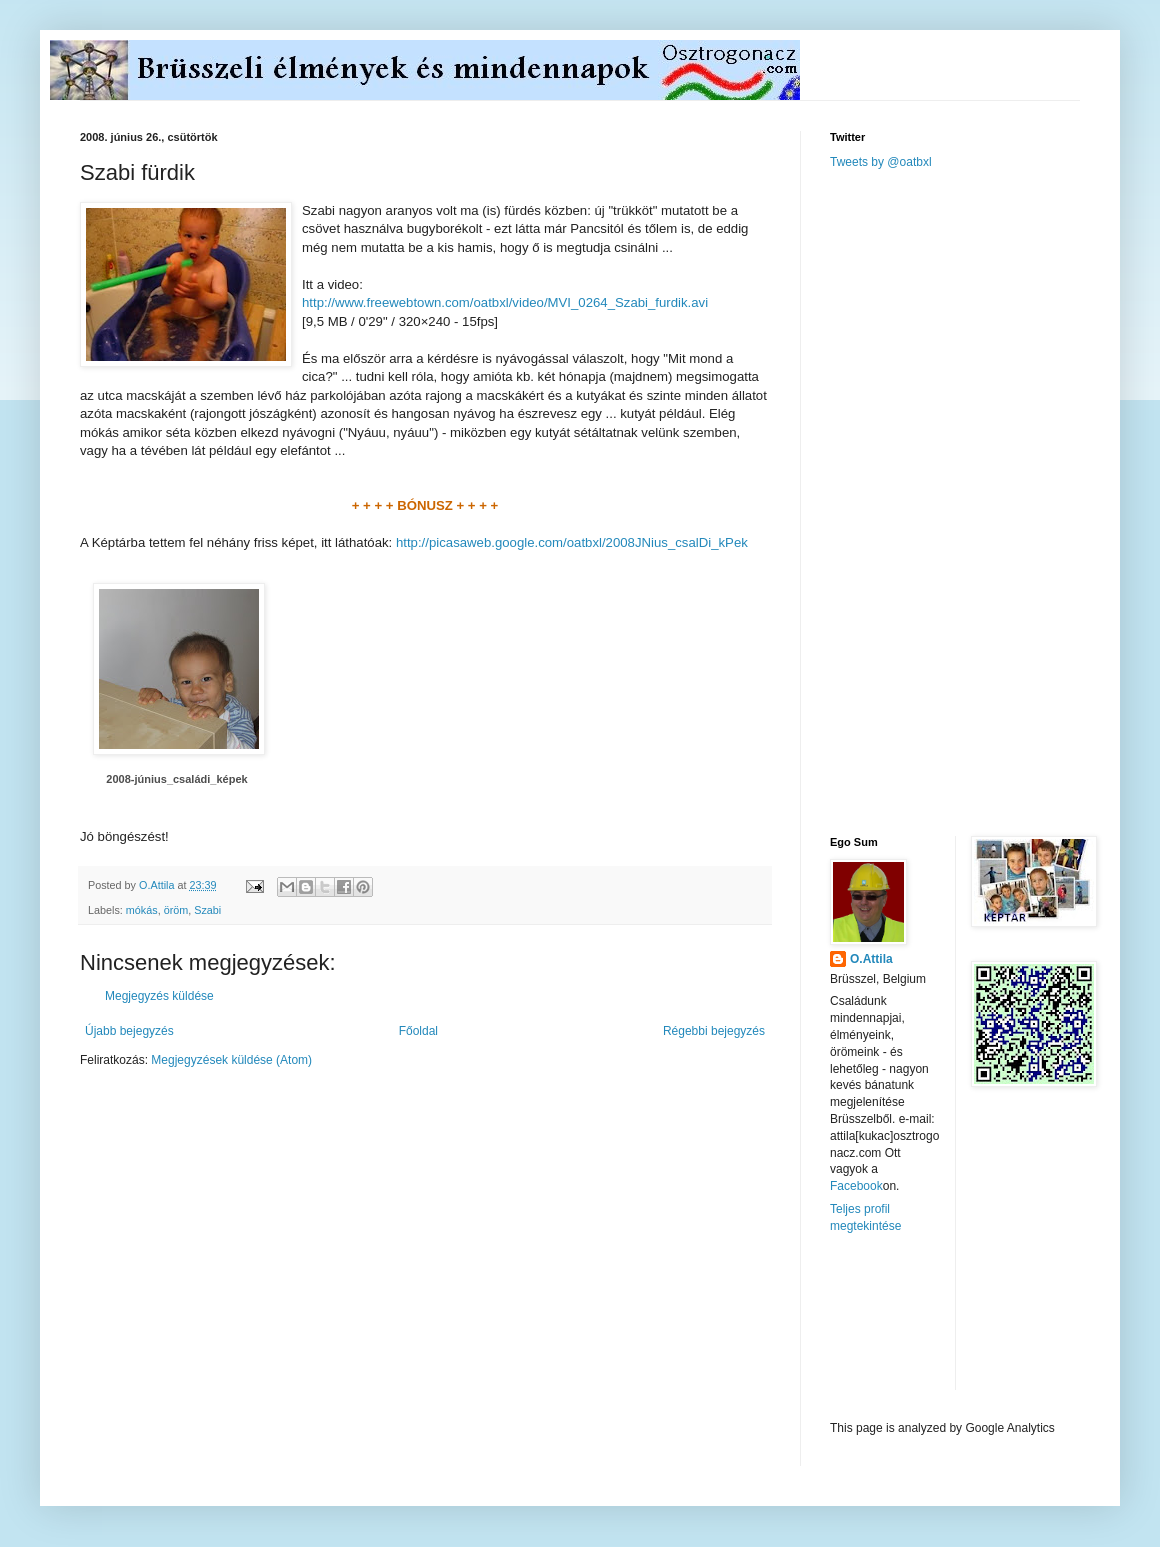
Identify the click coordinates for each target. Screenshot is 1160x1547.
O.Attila (871, 959)
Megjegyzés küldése (159, 996)
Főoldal (418, 1031)
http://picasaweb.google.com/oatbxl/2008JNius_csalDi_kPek (572, 542)
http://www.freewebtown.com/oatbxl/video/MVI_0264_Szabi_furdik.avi (505, 302)
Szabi (207, 910)
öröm (176, 910)
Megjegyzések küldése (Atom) (231, 1060)
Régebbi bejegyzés (714, 1031)
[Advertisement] (945, 501)
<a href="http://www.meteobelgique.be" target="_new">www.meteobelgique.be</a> (915, 1327)
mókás (142, 910)
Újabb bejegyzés (129, 1031)
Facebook (856, 1186)
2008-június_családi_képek (176, 779)
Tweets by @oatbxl (881, 162)
